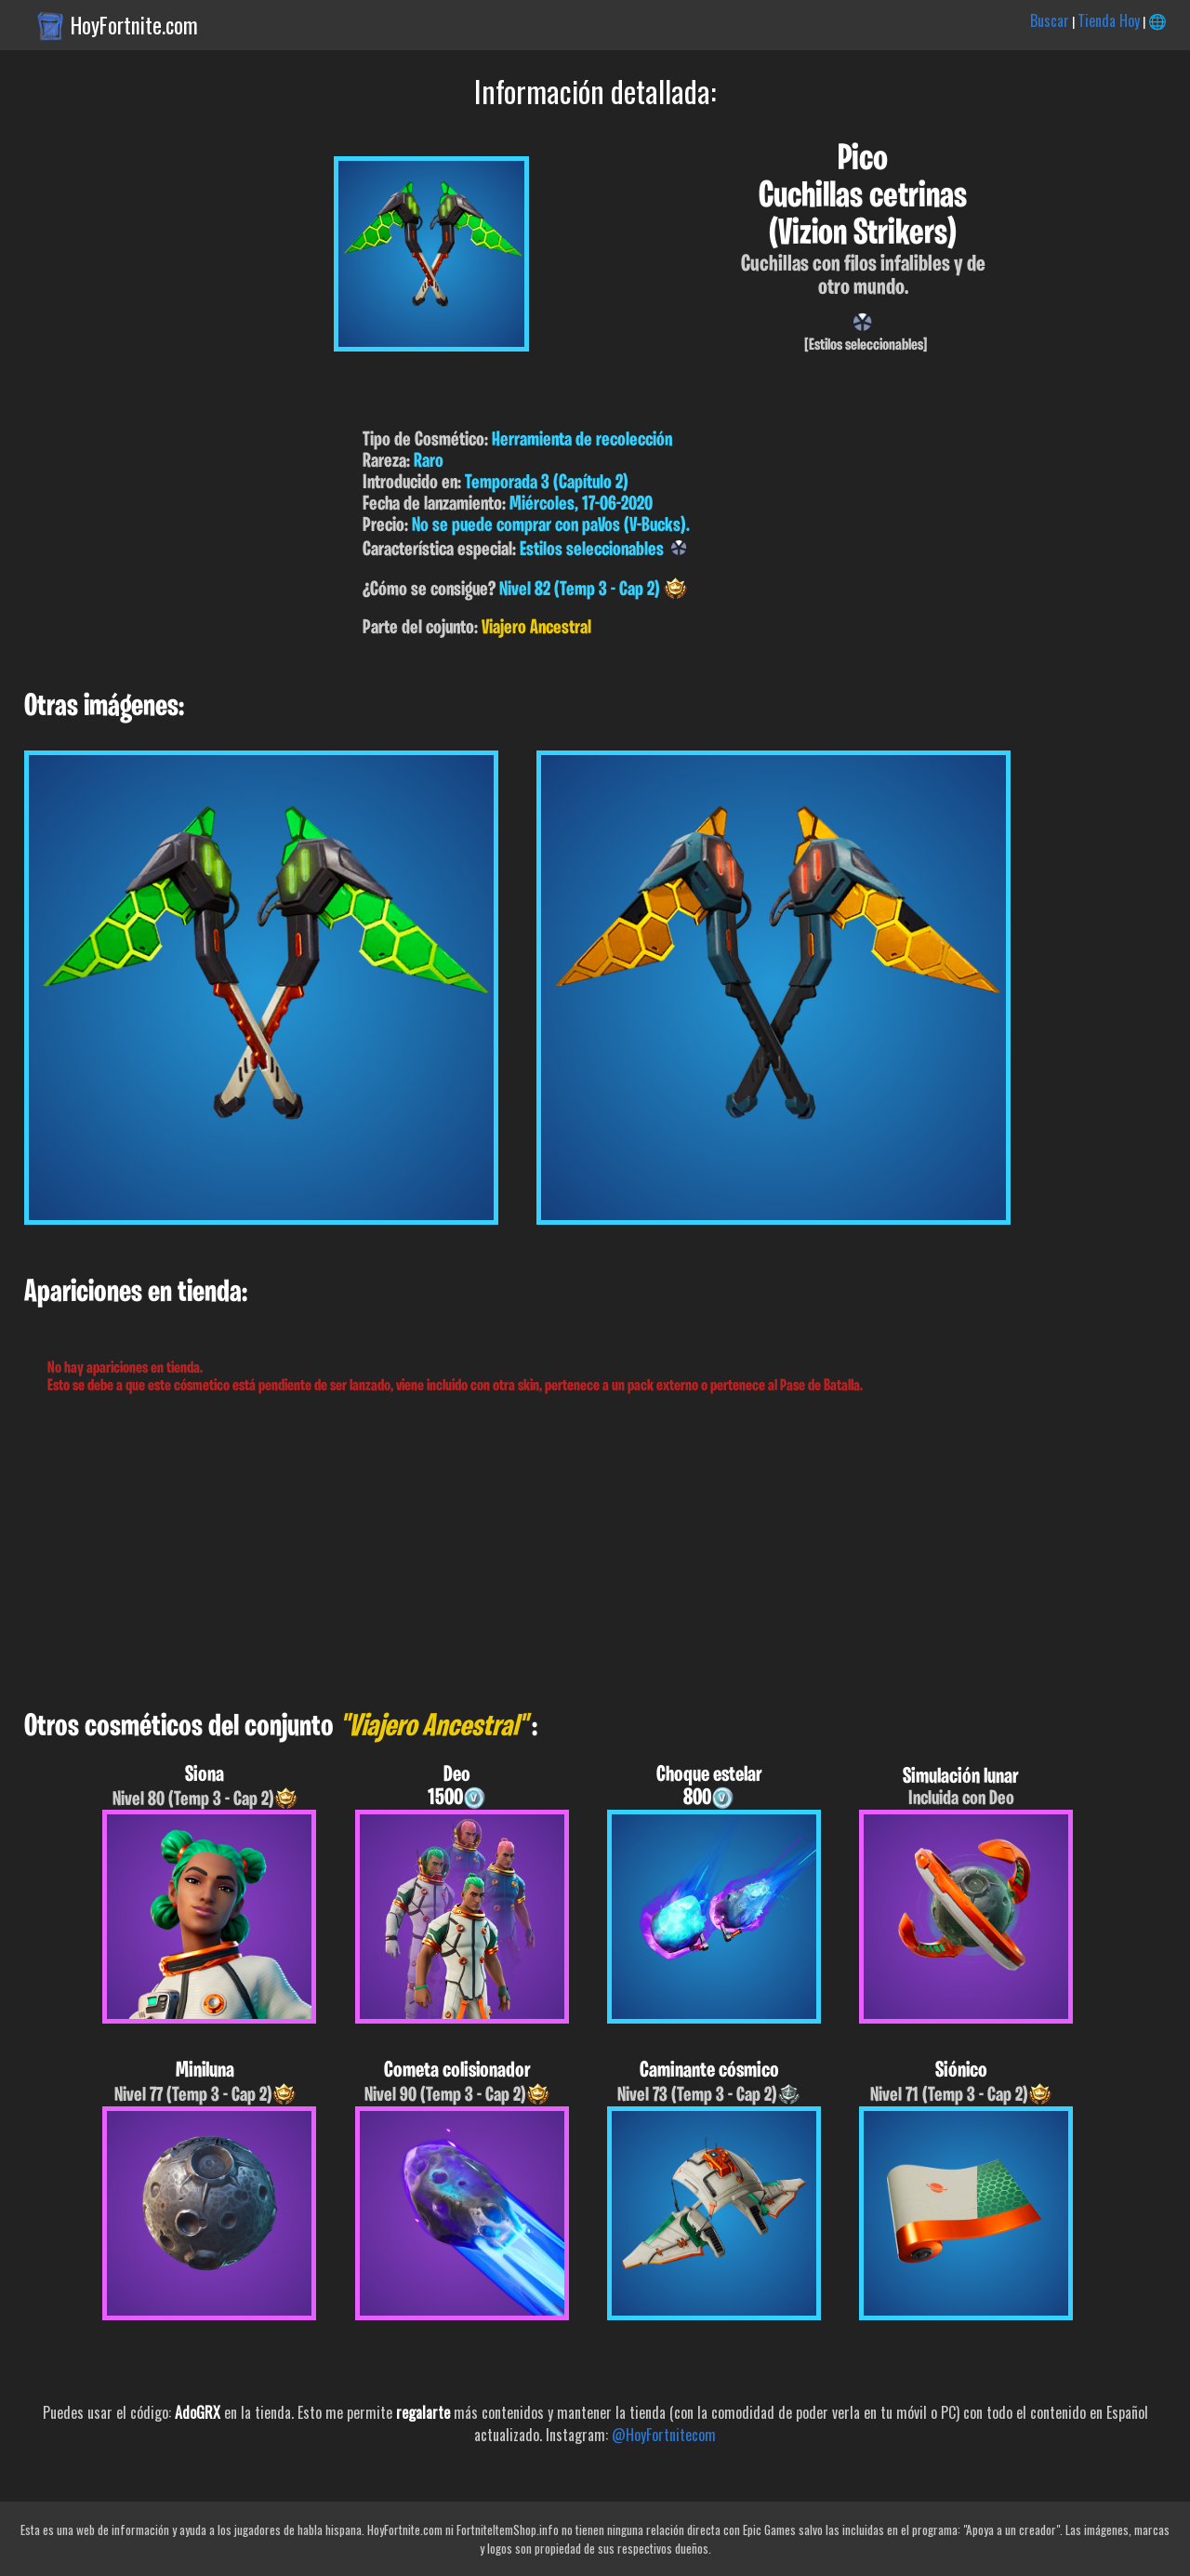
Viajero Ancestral (536, 628)
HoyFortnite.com (134, 25)
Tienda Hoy (1109, 20)
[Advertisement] (558, 1553)
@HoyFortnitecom (664, 2434)
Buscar (1049, 20)
